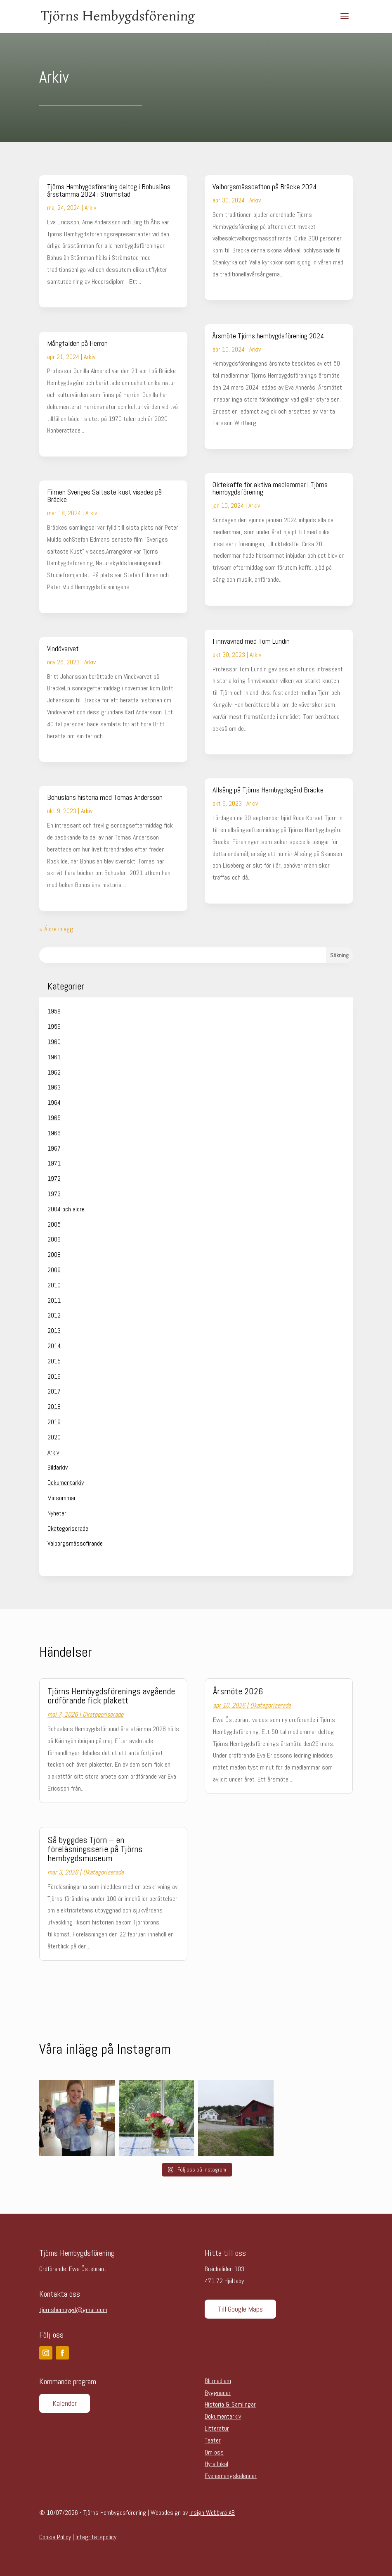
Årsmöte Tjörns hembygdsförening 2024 (268, 335)
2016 (54, 1376)
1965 (54, 1117)
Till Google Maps (240, 2309)
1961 (54, 1057)
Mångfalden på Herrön (77, 343)
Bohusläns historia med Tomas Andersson (105, 797)
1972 (54, 1178)
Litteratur (217, 2428)
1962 (54, 1072)
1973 (54, 1193)
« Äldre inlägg (56, 929)
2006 (54, 1239)
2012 (54, 1315)
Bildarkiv (57, 1467)
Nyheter (56, 1513)
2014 (54, 1346)
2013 (54, 1330)
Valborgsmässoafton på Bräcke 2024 (264, 186)
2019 (54, 1422)
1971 (54, 1163)
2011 (54, 1300)
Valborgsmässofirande (75, 1543)
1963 (54, 1087)
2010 (54, 1285)
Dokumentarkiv (65, 1482)
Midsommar (61, 1498)
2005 (54, 1224)
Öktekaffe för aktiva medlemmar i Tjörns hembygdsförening (270, 488)
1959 (54, 1026)
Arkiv (90, 207)
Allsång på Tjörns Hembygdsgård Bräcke (268, 789)
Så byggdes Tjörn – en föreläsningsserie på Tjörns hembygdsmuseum (94, 1849)
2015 (54, 1361)
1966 (54, 1133)
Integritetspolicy (96, 2537)
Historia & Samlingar (230, 2404)
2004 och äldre (66, 1209)
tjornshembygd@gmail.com (73, 2309)
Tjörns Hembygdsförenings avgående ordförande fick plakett (111, 1695)
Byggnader (218, 2392)
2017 (54, 1391)
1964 (54, 1102)
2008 (54, 1254)
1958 (54, 1011)
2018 (54, 1406)
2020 (54, 1437)
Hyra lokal (216, 2463)
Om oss (214, 2452)
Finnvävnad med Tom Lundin (251, 641)
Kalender (64, 2403)
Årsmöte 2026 (238, 1691)
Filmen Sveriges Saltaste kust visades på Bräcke (104, 495)
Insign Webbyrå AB (212, 2512)
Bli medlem (218, 2380)
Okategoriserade (67, 1528)
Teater (213, 2440)
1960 (54, 1041)
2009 (54, 1269)
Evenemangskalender (231, 2475)
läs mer (56, 293)
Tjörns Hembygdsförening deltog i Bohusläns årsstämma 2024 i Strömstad (108, 190)
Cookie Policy (55, 2537)
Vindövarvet (63, 648)
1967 (54, 1148)
